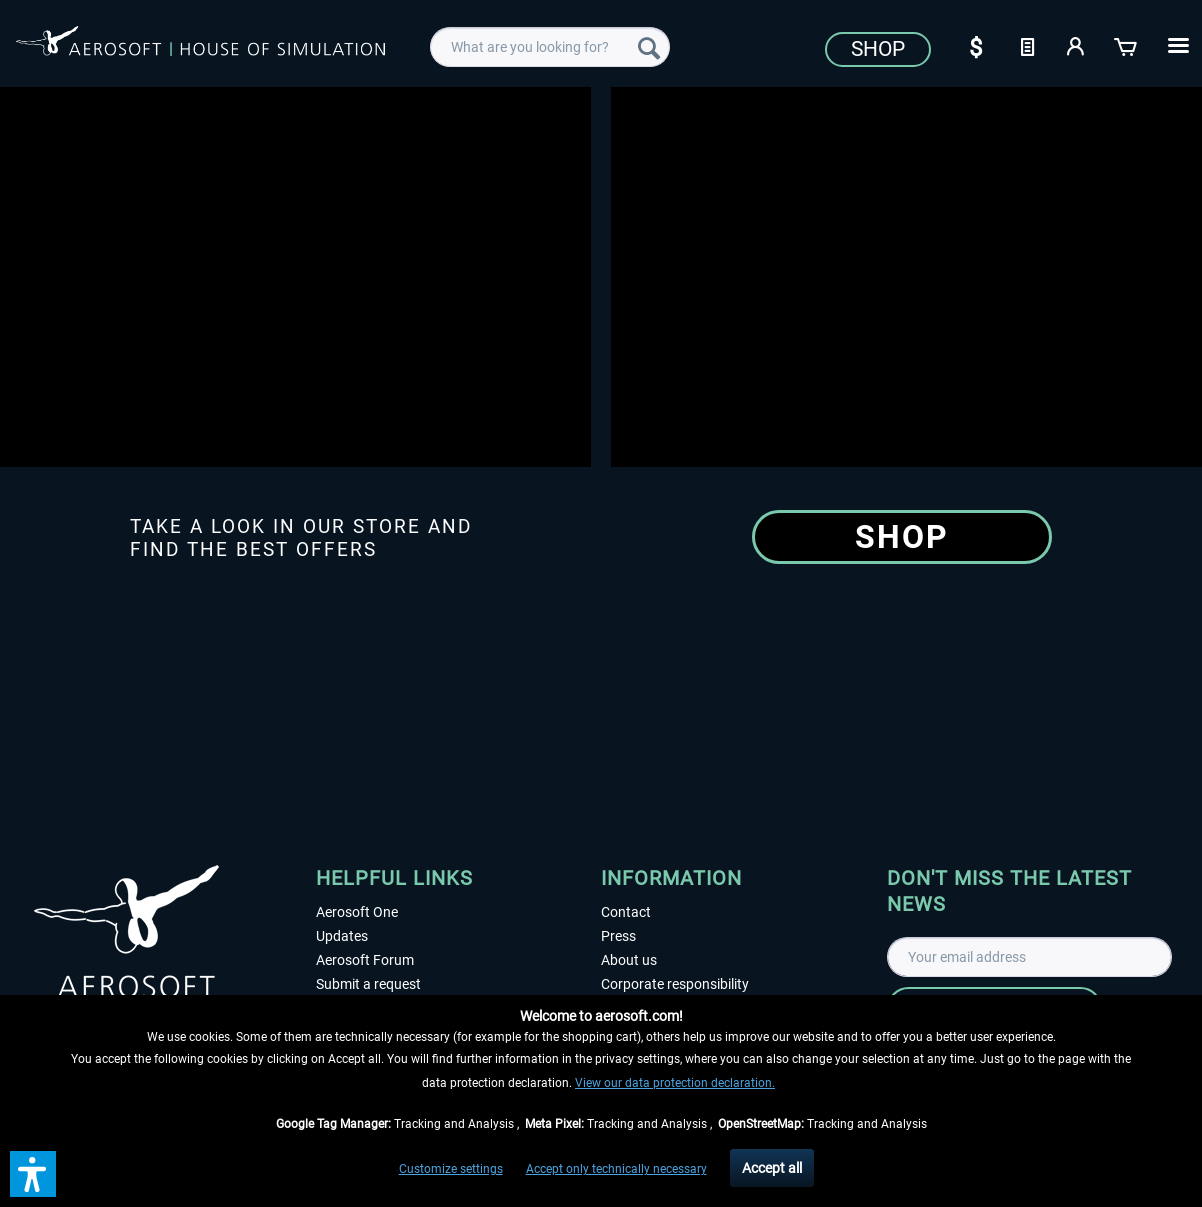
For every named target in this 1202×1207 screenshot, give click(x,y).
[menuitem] (550, 47)
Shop (878, 49)
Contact (626, 912)
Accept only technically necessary (616, 1169)
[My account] (1077, 45)
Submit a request (368, 984)
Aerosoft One (357, 912)
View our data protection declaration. (675, 1083)
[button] (33, 1174)
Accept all (772, 1168)
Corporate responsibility (675, 984)
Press (618, 936)
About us (629, 960)
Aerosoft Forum (365, 960)
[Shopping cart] (1127, 45)
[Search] (649, 47)
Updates (342, 936)
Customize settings (451, 1169)
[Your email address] (1030, 957)
